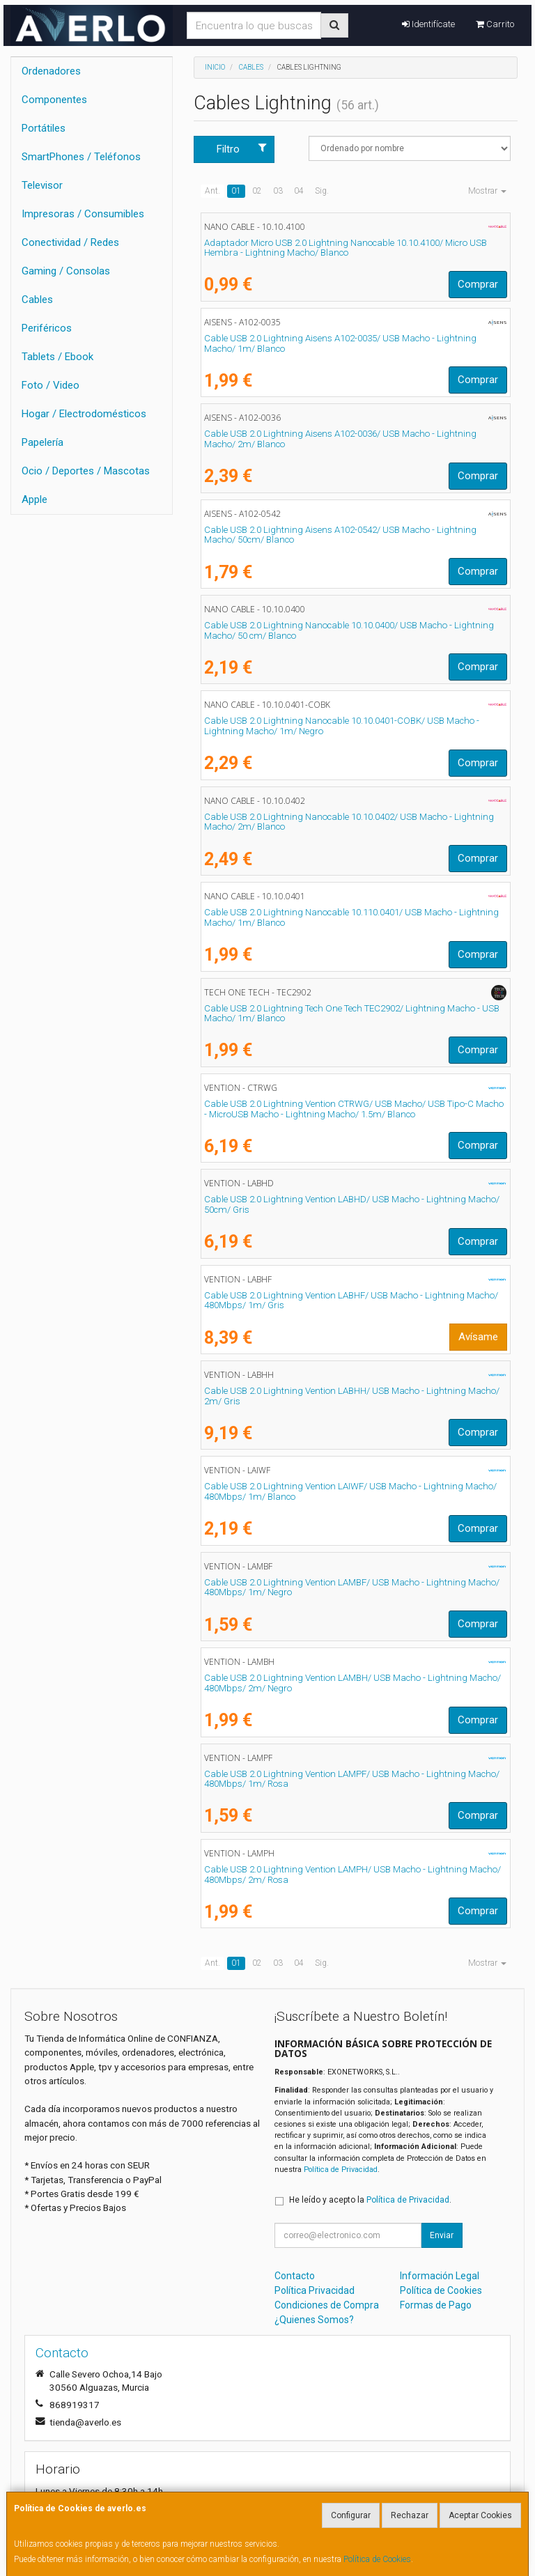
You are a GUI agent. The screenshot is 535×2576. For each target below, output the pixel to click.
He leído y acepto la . (370, 2200)
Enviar (441, 2235)
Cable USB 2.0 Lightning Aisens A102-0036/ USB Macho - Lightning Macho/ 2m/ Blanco (340, 438)
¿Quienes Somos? (314, 2319)
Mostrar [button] (487, 191)
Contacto (294, 2275)
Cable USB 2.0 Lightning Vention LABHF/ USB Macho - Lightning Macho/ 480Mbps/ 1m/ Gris (351, 1300)
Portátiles (43, 128)
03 (278, 191)
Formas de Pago (436, 2305)
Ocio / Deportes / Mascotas (86, 471)
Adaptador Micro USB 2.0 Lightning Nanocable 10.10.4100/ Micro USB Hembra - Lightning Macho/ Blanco (345, 248)
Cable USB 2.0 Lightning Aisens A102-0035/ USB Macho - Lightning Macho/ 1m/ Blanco (340, 343)
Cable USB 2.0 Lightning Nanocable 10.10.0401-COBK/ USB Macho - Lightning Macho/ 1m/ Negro (341, 725)
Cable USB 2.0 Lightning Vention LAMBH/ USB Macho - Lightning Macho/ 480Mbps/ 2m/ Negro (352, 1683)
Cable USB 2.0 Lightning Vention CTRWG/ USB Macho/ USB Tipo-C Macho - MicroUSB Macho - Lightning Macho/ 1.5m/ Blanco (354, 1109)
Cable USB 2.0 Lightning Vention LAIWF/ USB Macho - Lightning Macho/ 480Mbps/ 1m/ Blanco (350, 1491)
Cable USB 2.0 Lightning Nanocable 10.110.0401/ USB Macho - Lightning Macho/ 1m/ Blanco (351, 917)
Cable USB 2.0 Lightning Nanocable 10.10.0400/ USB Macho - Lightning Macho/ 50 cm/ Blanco (349, 630)
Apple (34, 499)
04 (299, 191)
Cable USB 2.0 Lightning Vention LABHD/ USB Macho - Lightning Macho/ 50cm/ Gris (351, 1204)
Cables (37, 299)
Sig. (322, 191)
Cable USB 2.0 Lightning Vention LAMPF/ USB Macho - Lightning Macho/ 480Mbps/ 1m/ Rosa (351, 1779)
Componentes (54, 99)
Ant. (212, 191)
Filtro (242, 148)
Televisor (42, 185)
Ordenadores (51, 71)
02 (257, 191)
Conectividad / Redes (70, 242)
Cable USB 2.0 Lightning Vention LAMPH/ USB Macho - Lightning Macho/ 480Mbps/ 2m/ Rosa (352, 1874)
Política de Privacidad (341, 2169)
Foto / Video (50, 385)
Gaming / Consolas (66, 271)
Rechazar (409, 2515)
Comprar (478, 284)
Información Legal (439, 2275)
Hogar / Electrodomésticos (84, 414)
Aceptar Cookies (480, 2515)
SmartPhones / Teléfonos (81, 156)
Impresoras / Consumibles (83, 214)
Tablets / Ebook (57, 356)
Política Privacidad (314, 2290)
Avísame (478, 1336)
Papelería (42, 442)
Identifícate (428, 24)
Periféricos (47, 328)
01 (236, 191)
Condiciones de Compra (326, 2305)
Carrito (495, 24)
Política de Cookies (377, 2559)
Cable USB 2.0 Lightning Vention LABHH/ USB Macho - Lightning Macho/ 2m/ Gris (351, 1396)
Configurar (351, 2515)
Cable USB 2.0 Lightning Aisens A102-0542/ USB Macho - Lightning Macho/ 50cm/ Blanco (340, 535)
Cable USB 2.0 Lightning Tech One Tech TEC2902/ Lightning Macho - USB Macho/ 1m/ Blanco (351, 1013)
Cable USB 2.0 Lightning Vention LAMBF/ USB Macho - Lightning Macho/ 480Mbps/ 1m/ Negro (351, 1587)
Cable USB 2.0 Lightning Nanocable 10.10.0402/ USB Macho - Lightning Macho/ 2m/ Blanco (349, 822)
